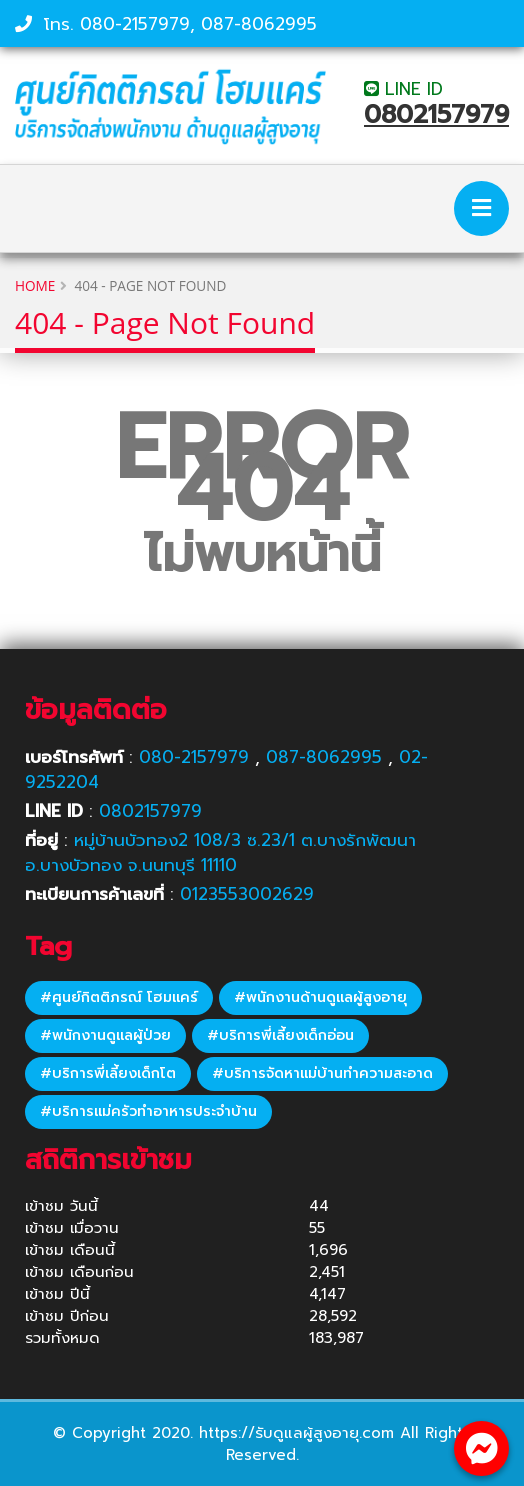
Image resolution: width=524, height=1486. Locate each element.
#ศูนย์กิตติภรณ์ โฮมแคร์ (119, 997)
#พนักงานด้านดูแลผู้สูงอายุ (320, 997)
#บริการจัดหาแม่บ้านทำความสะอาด (322, 1073)
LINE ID (403, 89)
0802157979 (436, 115)
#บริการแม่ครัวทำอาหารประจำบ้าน (148, 1111)
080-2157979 (135, 24)
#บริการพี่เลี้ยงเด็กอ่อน (280, 1035)
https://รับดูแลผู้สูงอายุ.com (296, 1433)
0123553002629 (247, 894)
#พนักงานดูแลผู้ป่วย (105, 1035)
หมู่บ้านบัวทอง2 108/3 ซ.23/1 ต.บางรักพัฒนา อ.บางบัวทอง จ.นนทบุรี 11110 (220, 852)
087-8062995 (259, 24)
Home (35, 285)
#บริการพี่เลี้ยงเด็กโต (108, 1073)
